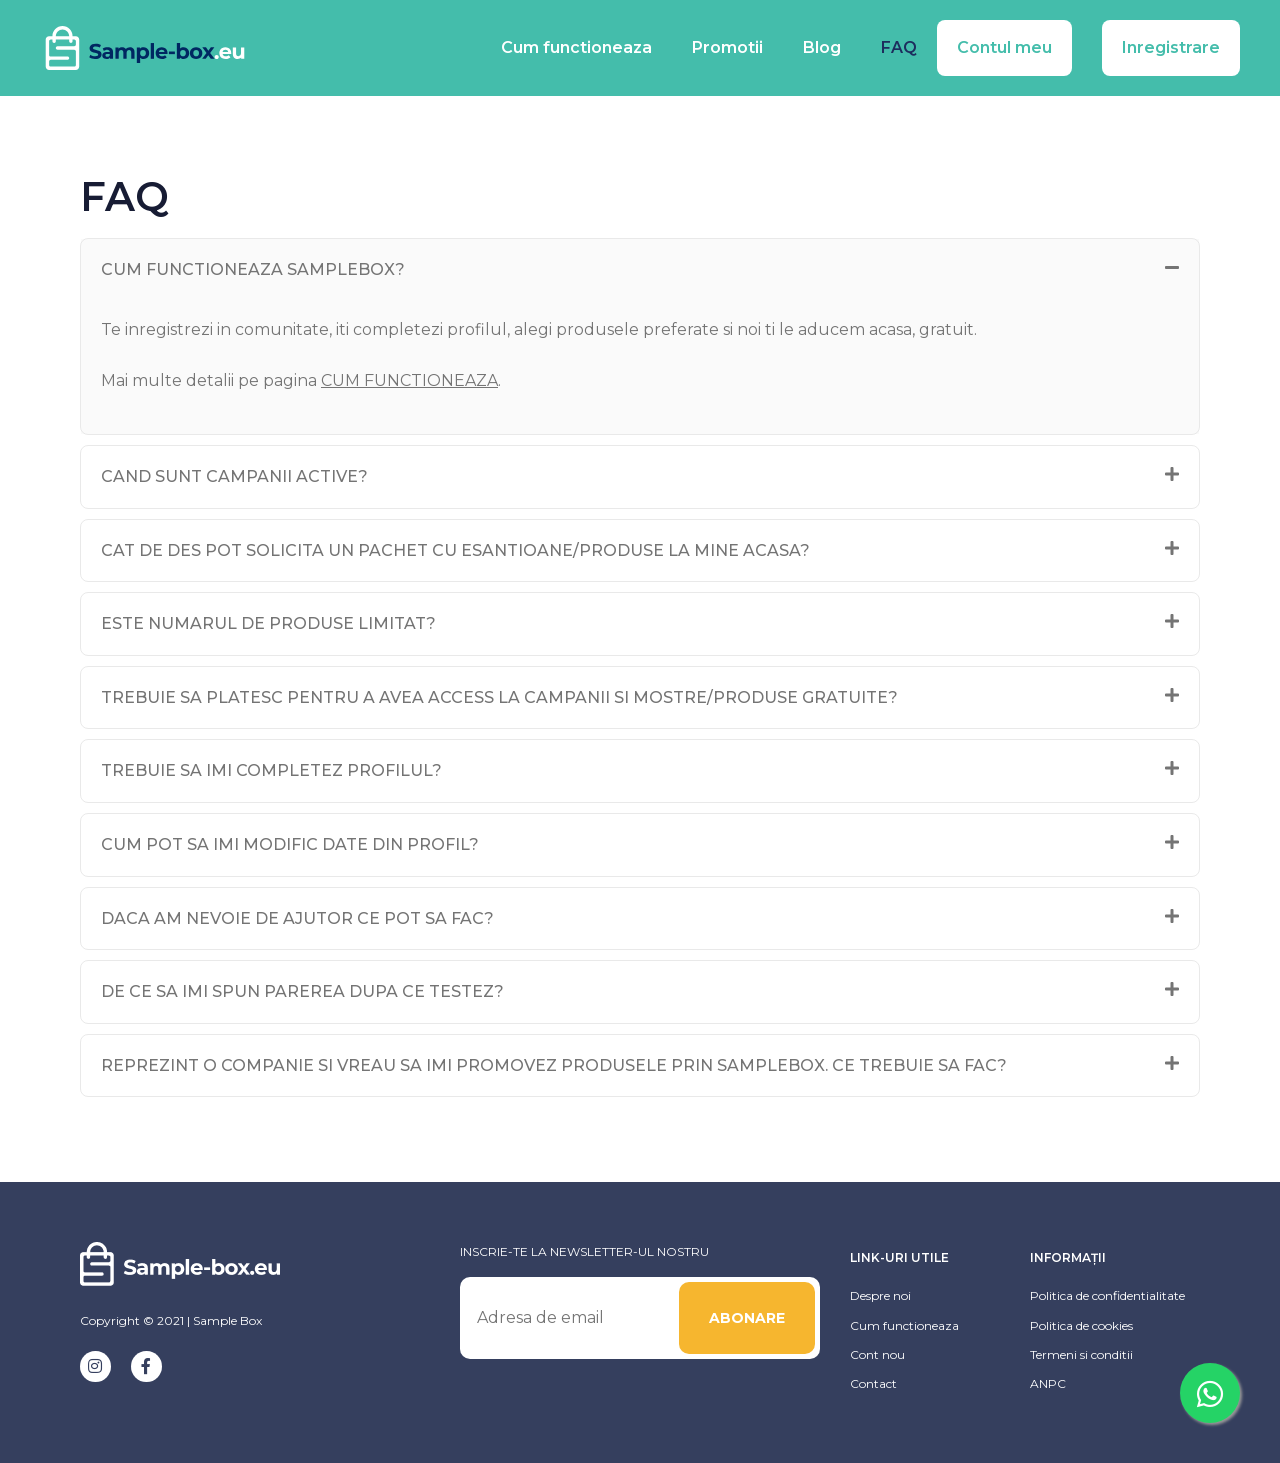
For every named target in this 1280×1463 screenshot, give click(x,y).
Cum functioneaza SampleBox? (253, 269)
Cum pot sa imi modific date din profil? (290, 844)
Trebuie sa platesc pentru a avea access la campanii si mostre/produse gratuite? (499, 697)
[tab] (640, 270)
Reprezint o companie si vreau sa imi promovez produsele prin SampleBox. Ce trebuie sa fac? (554, 1065)
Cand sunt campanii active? (234, 476)
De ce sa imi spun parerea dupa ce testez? (302, 991)
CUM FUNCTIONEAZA (410, 380)
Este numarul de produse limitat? (268, 623)
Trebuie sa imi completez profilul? (271, 770)
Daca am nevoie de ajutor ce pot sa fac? (297, 918)
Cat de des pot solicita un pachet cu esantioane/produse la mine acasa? (455, 550)
